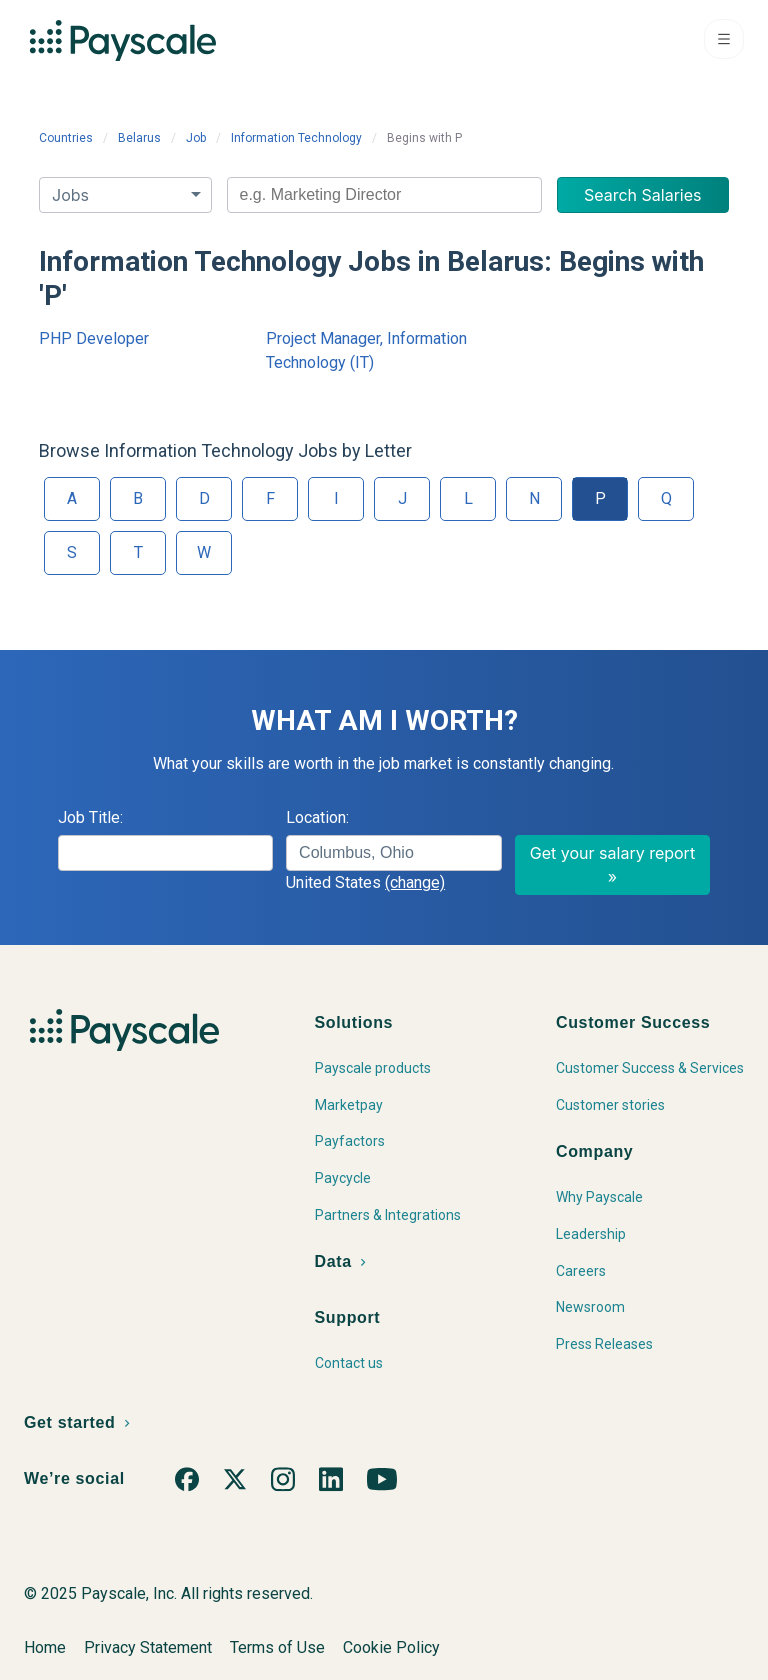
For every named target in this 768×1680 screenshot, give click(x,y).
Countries (66, 138)
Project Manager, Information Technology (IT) (366, 350)
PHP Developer (94, 338)
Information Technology (296, 138)
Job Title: (90, 817)
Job (196, 138)
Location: (317, 817)
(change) (415, 882)
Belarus (139, 138)
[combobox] (384, 195)
